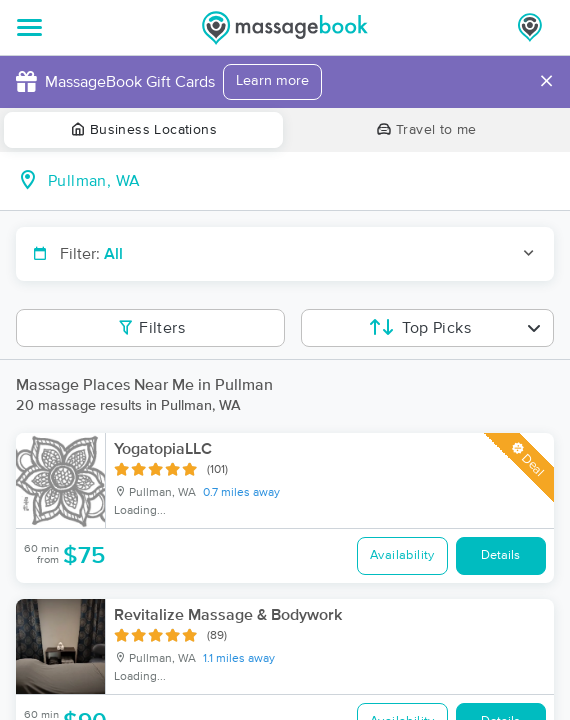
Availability (402, 555)
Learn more (272, 81)
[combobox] (301, 181)
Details (500, 555)
